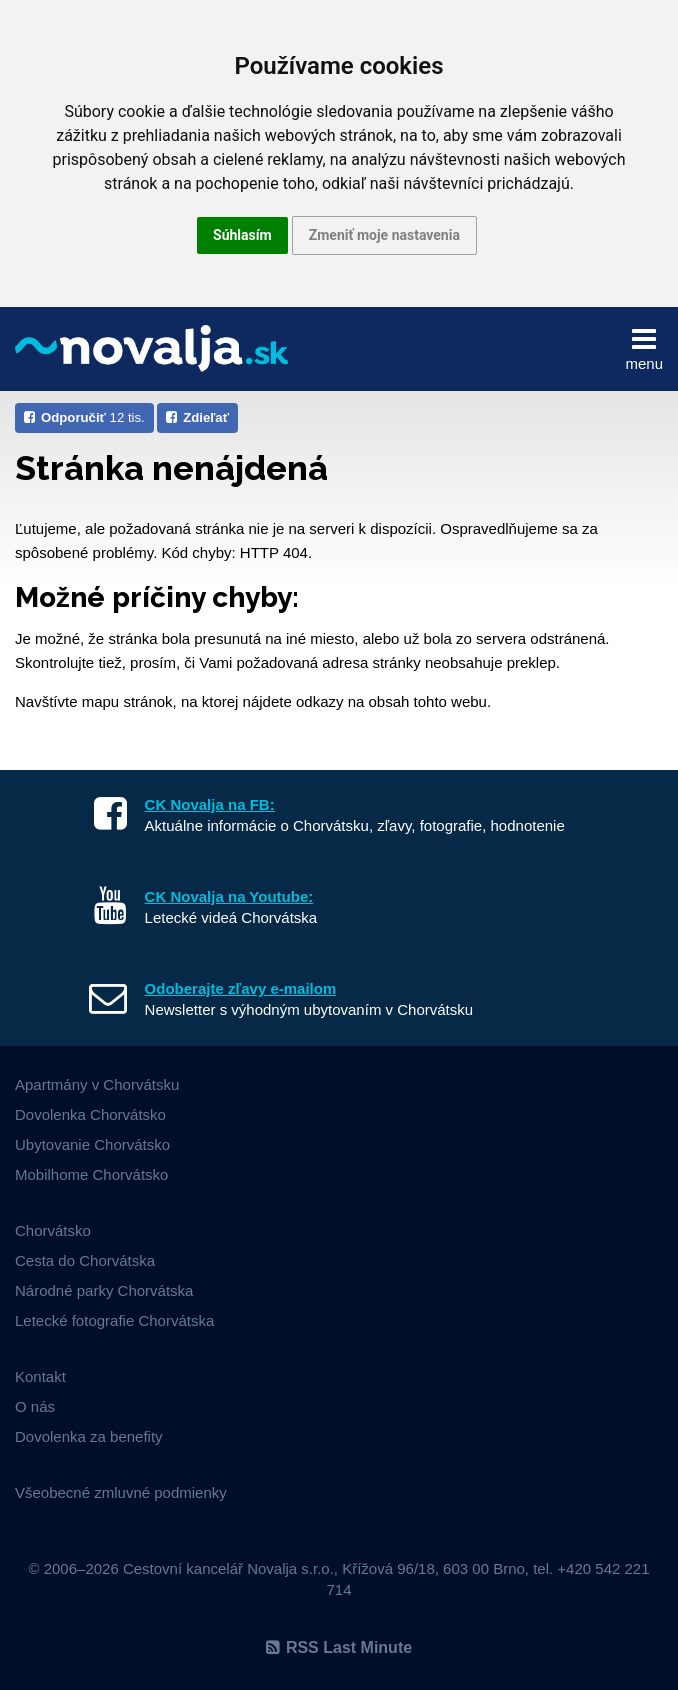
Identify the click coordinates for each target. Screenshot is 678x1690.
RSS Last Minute (339, 1647)
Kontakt (40, 1376)
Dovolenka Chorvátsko (90, 1114)
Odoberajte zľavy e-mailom (241, 988)
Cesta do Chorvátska (85, 1260)
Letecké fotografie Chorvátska (114, 1320)
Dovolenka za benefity (89, 1436)
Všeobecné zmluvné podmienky (121, 1492)
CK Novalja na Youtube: (229, 896)
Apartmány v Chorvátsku (97, 1084)
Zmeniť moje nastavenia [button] (384, 235)
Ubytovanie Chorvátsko (92, 1144)
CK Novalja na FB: (210, 804)
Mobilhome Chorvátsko (91, 1174)
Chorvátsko (53, 1230)
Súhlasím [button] (242, 235)
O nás (35, 1406)
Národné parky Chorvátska (104, 1290)
